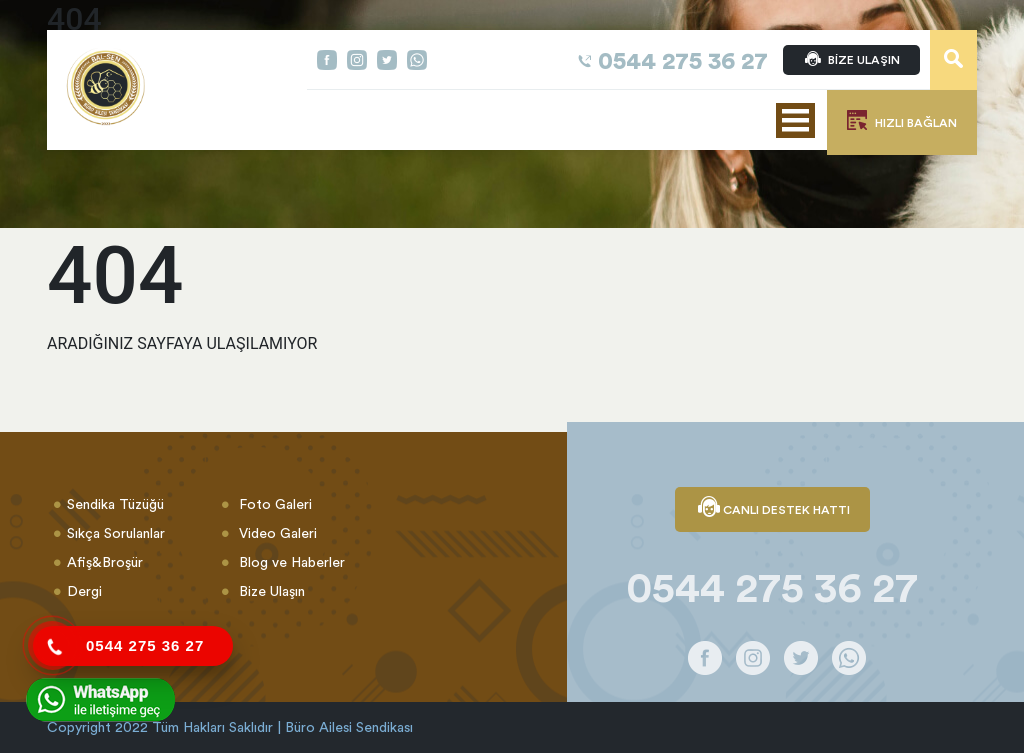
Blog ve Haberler (290, 562)
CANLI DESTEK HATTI (772, 509)
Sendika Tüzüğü (115, 504)
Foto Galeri (273, 504)
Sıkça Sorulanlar (116, 533)
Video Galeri (276, 533)
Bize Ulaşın (270, 591)
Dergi (84, 591)
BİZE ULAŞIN (851, 60)
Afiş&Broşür (105, 562)
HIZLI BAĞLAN (902, 120)
